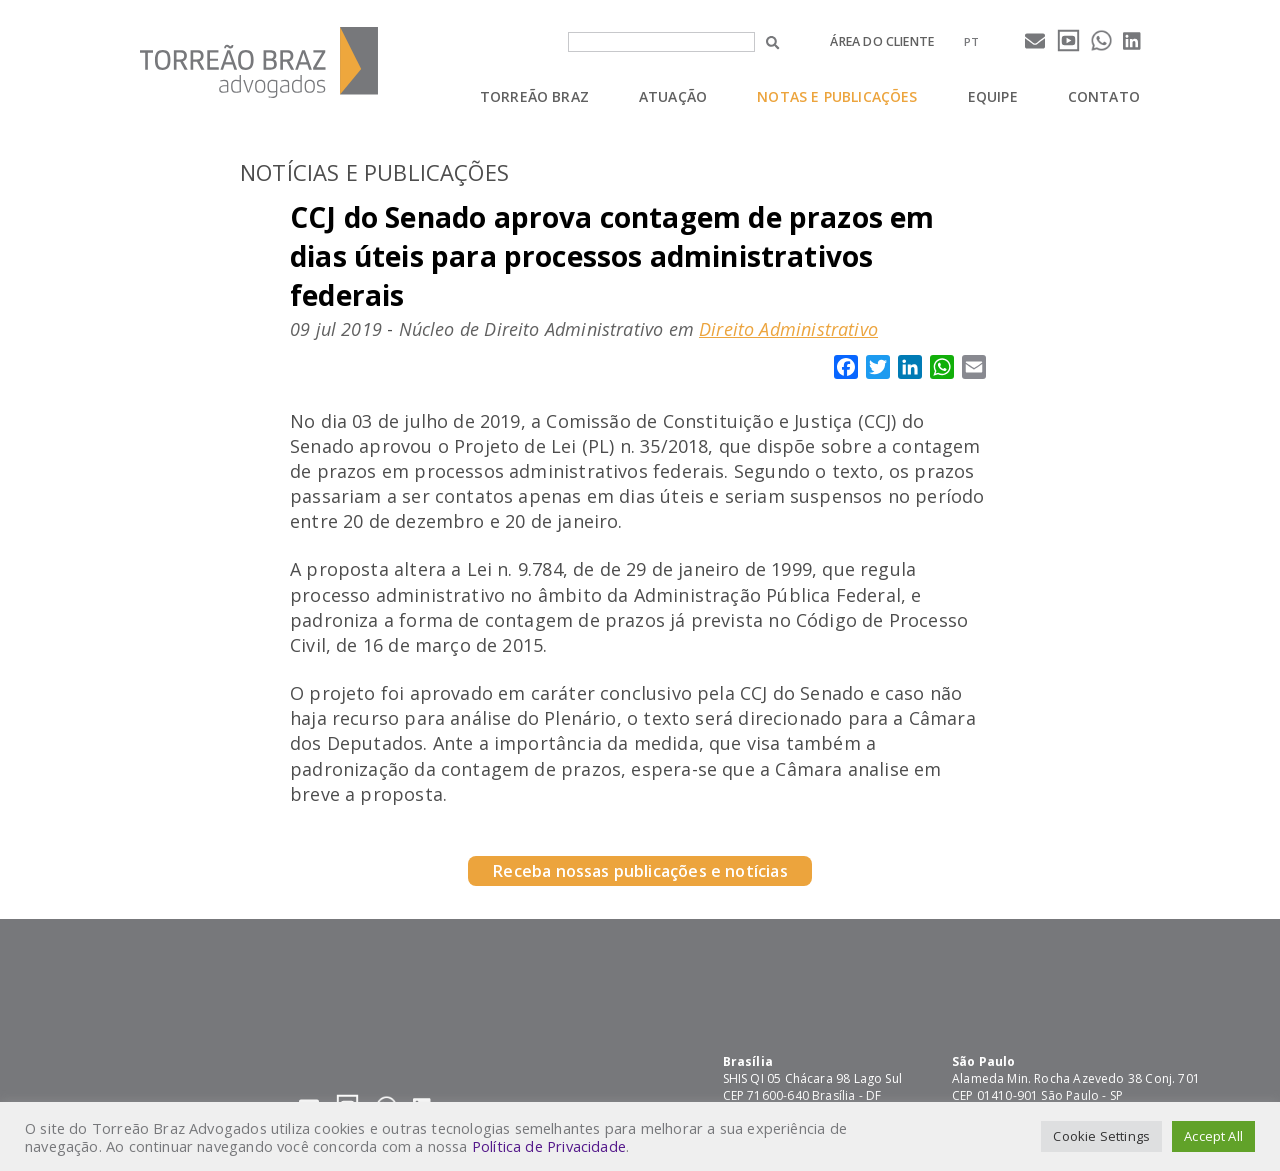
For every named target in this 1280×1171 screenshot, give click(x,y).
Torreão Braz (534, 96)
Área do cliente (882, 41)
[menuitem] (971, 41)
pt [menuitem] (971, 41)
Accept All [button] (1213, 1136)
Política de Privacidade (549, 1146)
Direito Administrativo (788, 329)
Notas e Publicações (837, 96)
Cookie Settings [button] (1101, 1136)
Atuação (673, 96)
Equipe (993, 96)
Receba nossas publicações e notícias (639, 871)
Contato (1104, 96)
